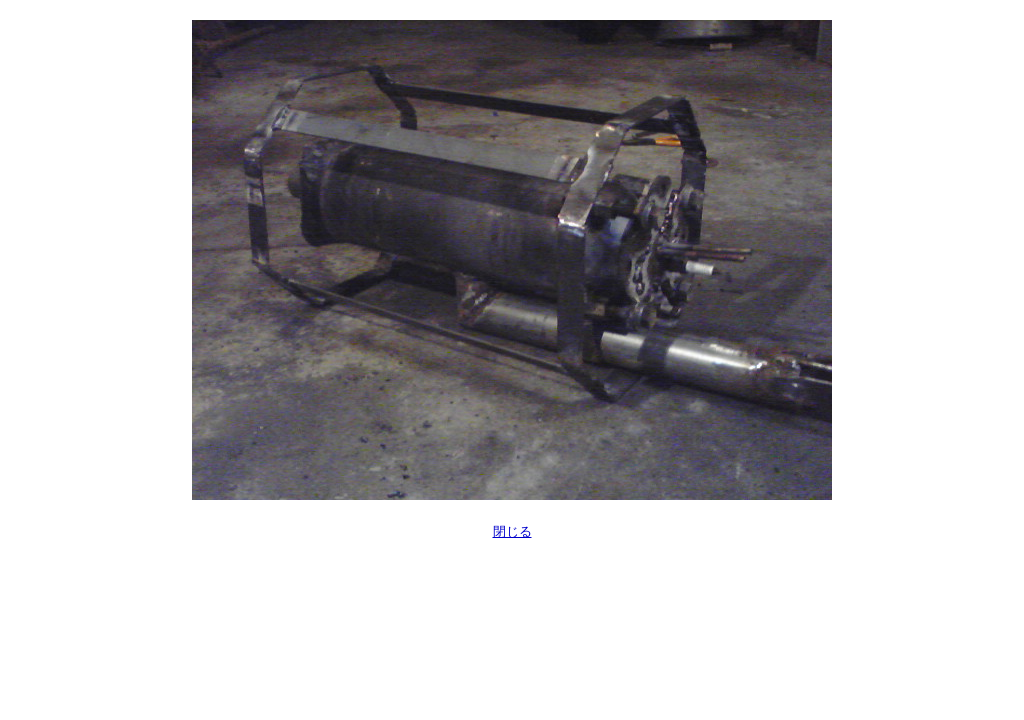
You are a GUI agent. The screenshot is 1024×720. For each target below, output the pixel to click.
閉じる (512, 531)
